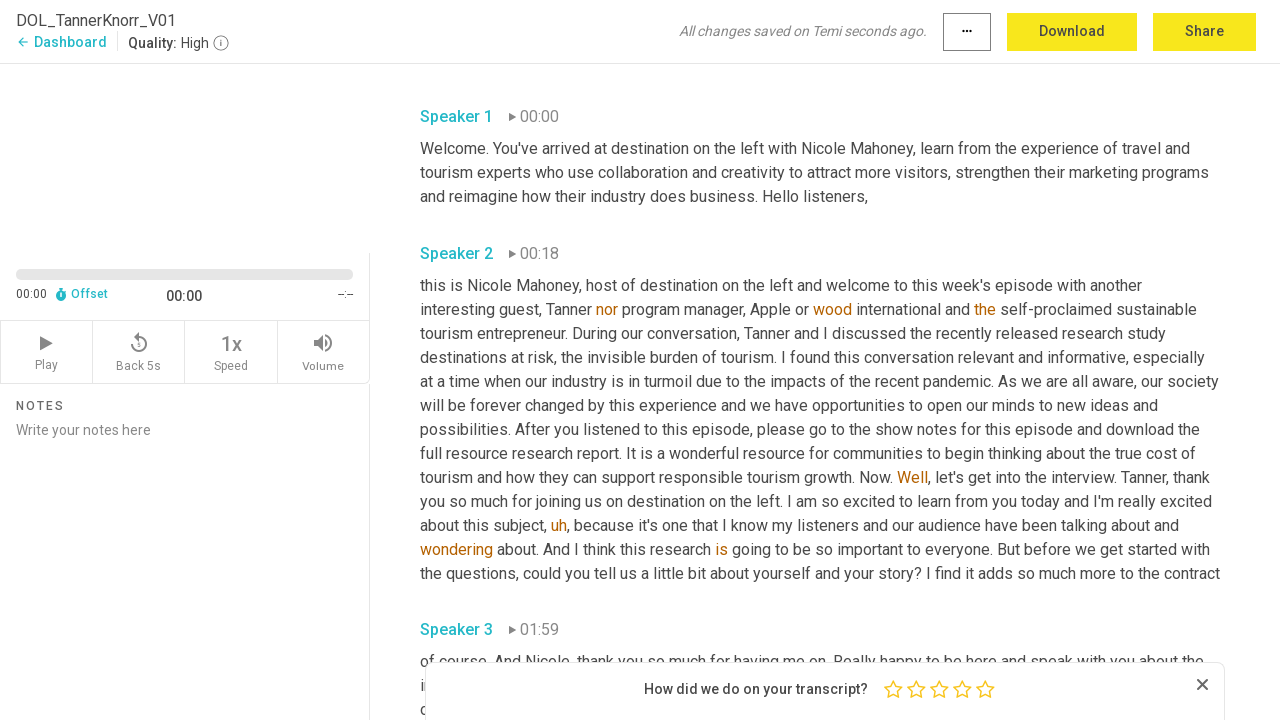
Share (1204, 31)
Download (1072, 31)
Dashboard (61, 42)
